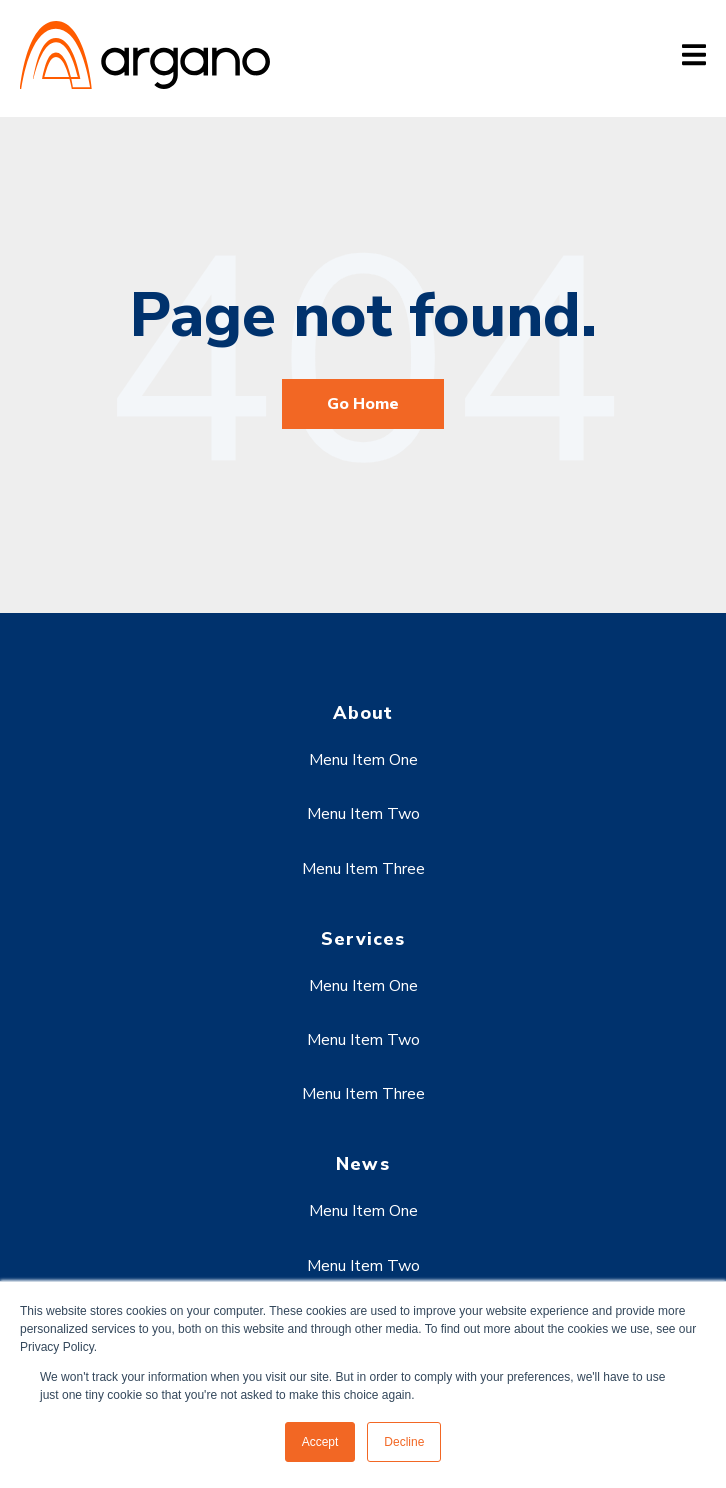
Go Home (363, 404)
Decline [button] (404, 1442)
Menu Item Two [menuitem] (363, 814)
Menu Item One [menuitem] (363, 760)
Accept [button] (320, 1442)
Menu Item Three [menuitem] (363, 869)
